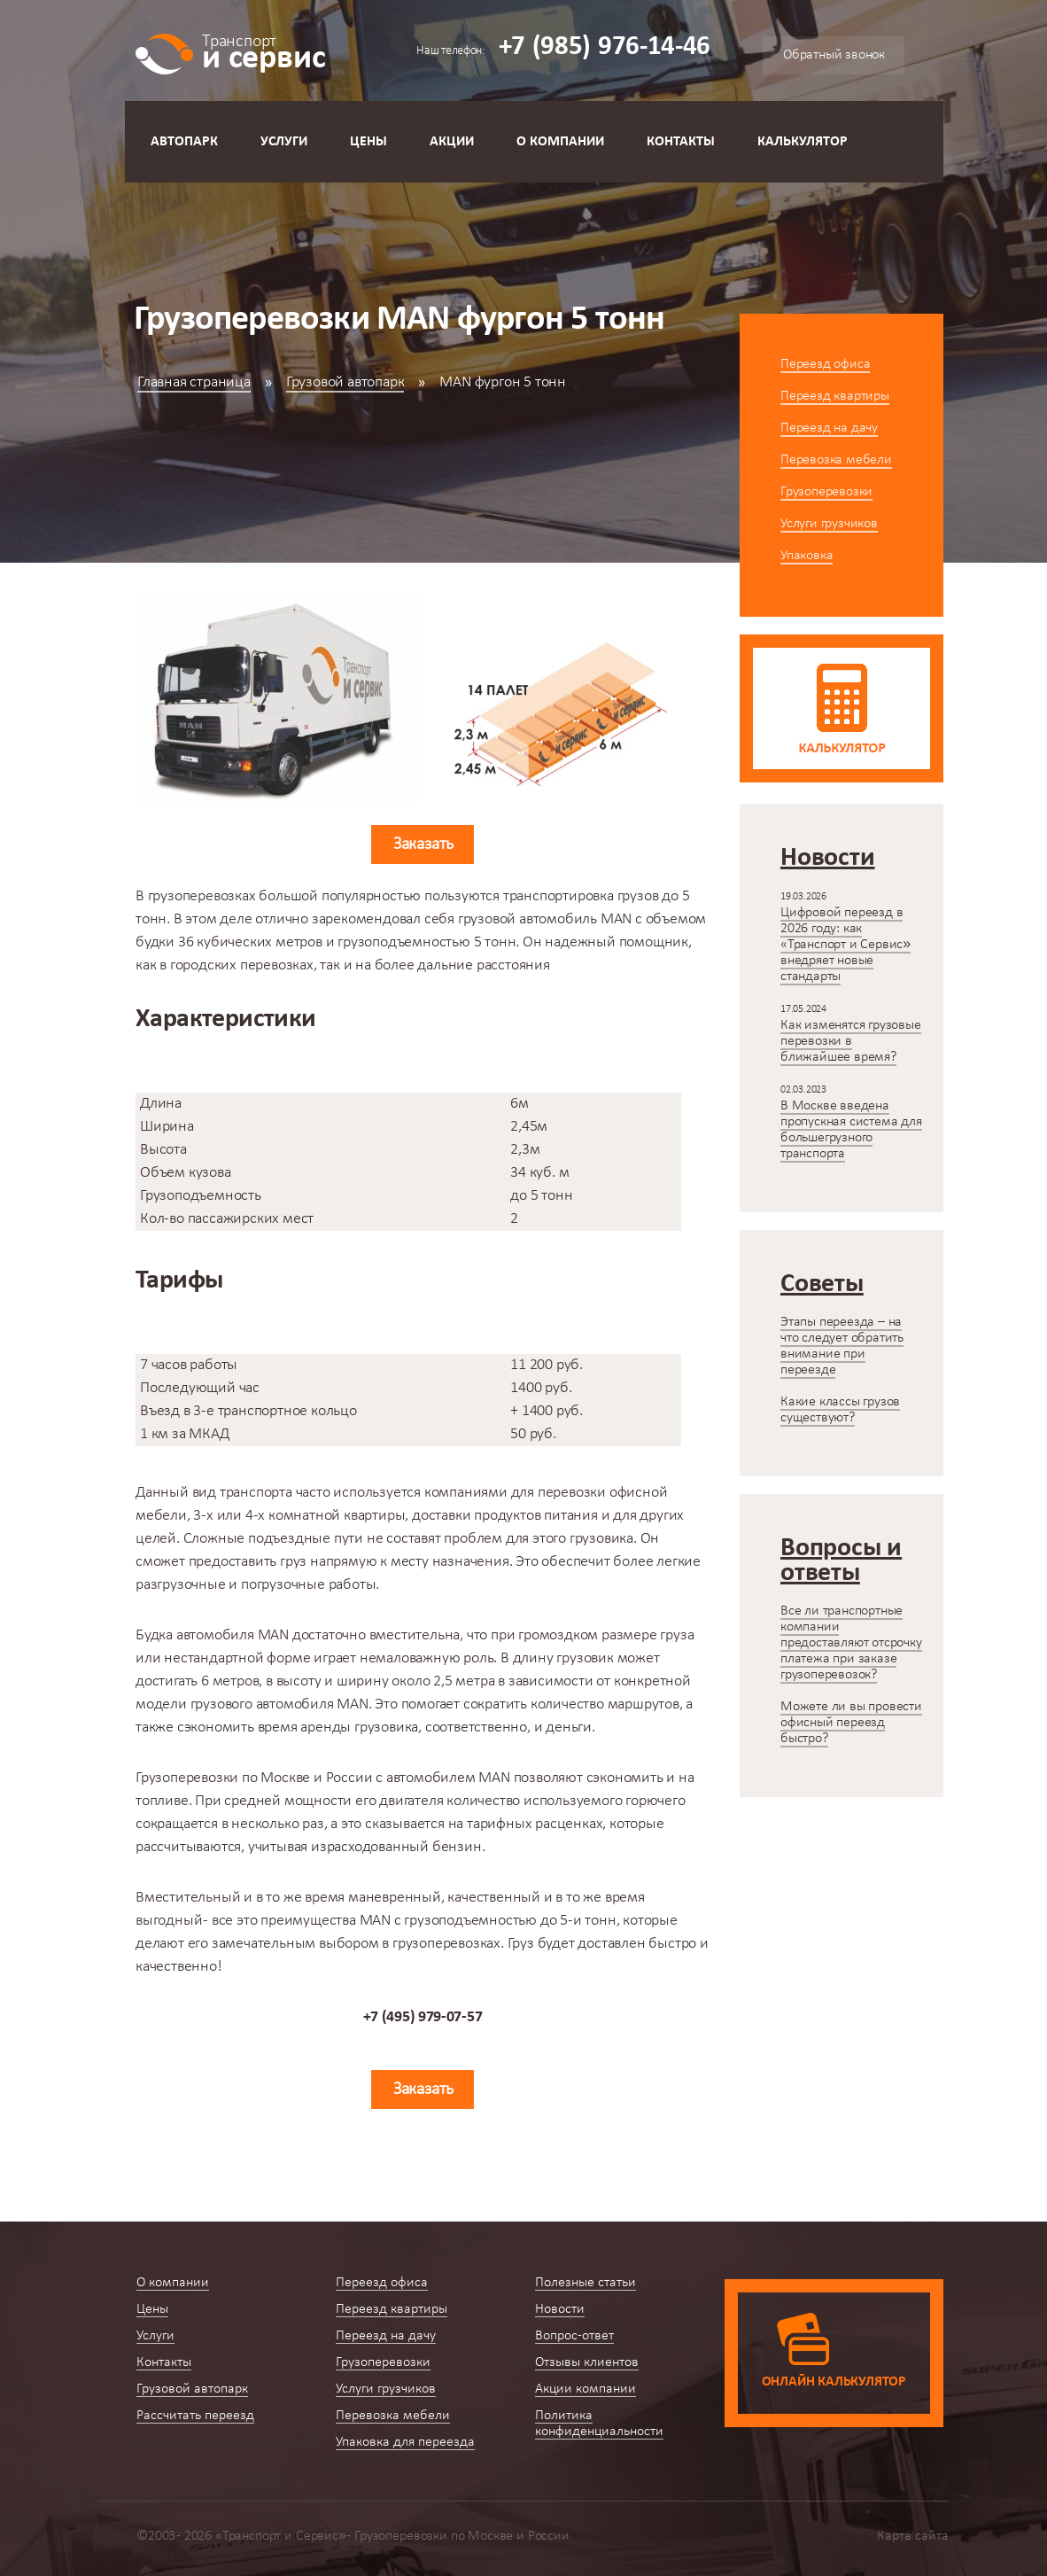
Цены (368, 142)
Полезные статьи (585, 2283)
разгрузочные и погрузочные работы (256, 1584)
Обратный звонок (834, 55)
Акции (452, 142)
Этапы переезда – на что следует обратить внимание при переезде (842, 1346)
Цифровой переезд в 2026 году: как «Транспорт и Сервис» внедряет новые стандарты (845, 945)
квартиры (374, 1515)
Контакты (681, 142)
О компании (560, 142)
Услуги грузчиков (829, 524)
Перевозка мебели (836, 460)
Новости (560, 2309)
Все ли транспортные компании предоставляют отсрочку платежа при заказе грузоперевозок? (851, 1643)
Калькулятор (802, 142)
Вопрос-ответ (574, 2336)
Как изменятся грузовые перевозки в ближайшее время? (850, 1041)
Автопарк (184, 142)
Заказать (423, 844)
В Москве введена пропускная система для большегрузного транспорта (851, 1130)
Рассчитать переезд (195, 2416)
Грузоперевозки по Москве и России (254, 1778)
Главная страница (194, 382)
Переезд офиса (825, 364)
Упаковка (806, 556)
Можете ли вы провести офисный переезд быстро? (851, 1723)
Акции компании (585, 2389)
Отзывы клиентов (587, 2362)
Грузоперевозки (826, 492)
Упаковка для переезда (405, 2442)
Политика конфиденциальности (599, 2424)
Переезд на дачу (829, 428)
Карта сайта (913, 2536)
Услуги (283, 142)
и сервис (263, 51)
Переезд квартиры (834, 396)
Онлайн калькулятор (834, 2382)
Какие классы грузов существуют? (840, 1410)
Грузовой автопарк (345, 382)
